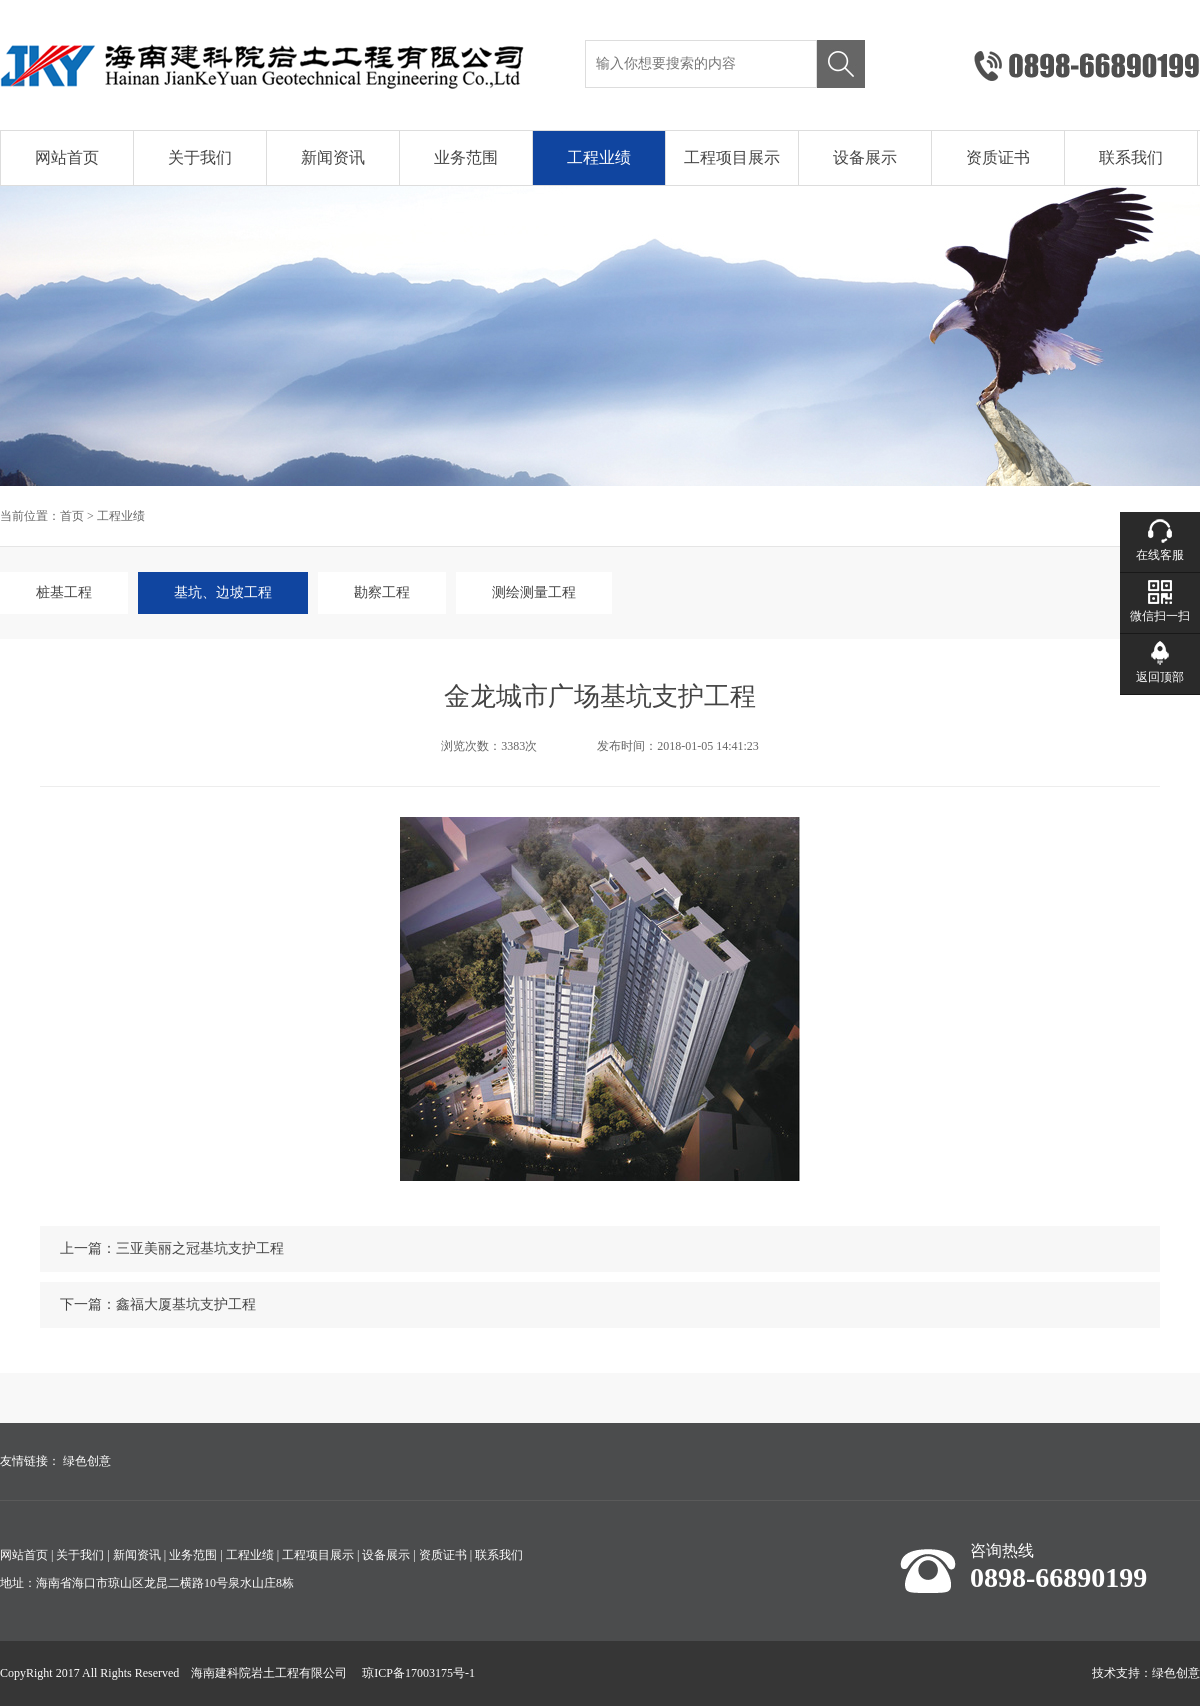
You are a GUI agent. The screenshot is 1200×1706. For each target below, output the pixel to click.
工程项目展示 (732, 157)
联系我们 (1131, 157)
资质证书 (998, 157)
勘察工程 (382, 592)
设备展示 (865, 157)
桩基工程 (64, 592)
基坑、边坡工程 (223, 592)
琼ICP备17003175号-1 (418, 1673)
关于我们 (200, 157)
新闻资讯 (333, 157)
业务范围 (466, 157)
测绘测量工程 (534, 592)
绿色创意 (87, 1461)
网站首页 (67, 157)
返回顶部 (1160, 677)
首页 (72, 516)
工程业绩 (599, 157)
